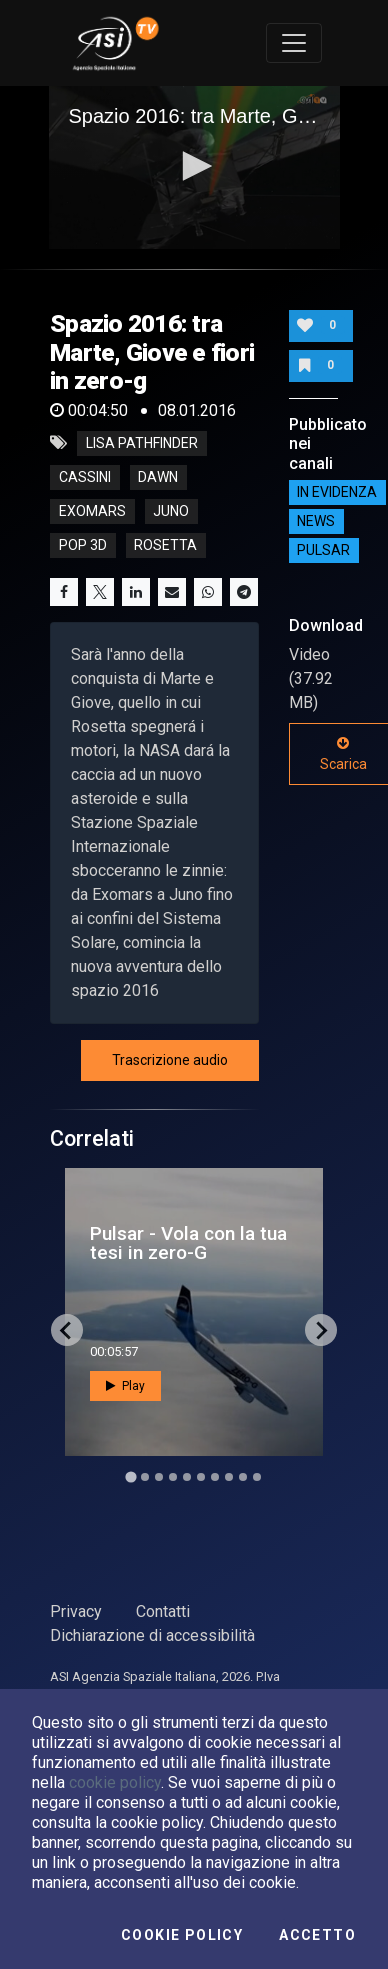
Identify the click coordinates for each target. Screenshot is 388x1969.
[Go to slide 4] (173, 1477)
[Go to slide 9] (243, 1477)
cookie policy (115, 1782)
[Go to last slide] (67, 1330)
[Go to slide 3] (159, 1477)
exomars (92, 511)
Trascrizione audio (170, 1060)
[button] (194, 166)
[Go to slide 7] (215, 1477)
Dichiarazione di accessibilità (152, 1635)
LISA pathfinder (142, 443)
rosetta (165, 545)
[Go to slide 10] (257, 1477)
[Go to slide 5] (187, 1477)
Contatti (163, 1611)
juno (171, 511)
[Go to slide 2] (145, 1477)
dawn (158, 477)
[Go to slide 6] (201, 1477)
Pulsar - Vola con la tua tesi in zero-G (188, 1243)
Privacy (76, 1611)
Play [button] (125, 1386)
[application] (194, 168)
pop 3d (83, 545)
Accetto (317, 1935)
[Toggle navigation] (294, 43)
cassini (85, 477)
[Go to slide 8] (229, 1477)
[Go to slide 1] (130, 1477)
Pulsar (323, 551)
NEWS (316, 522)
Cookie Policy (182, 1935)
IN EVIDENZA (337, 493)
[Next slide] (321, 1330)
